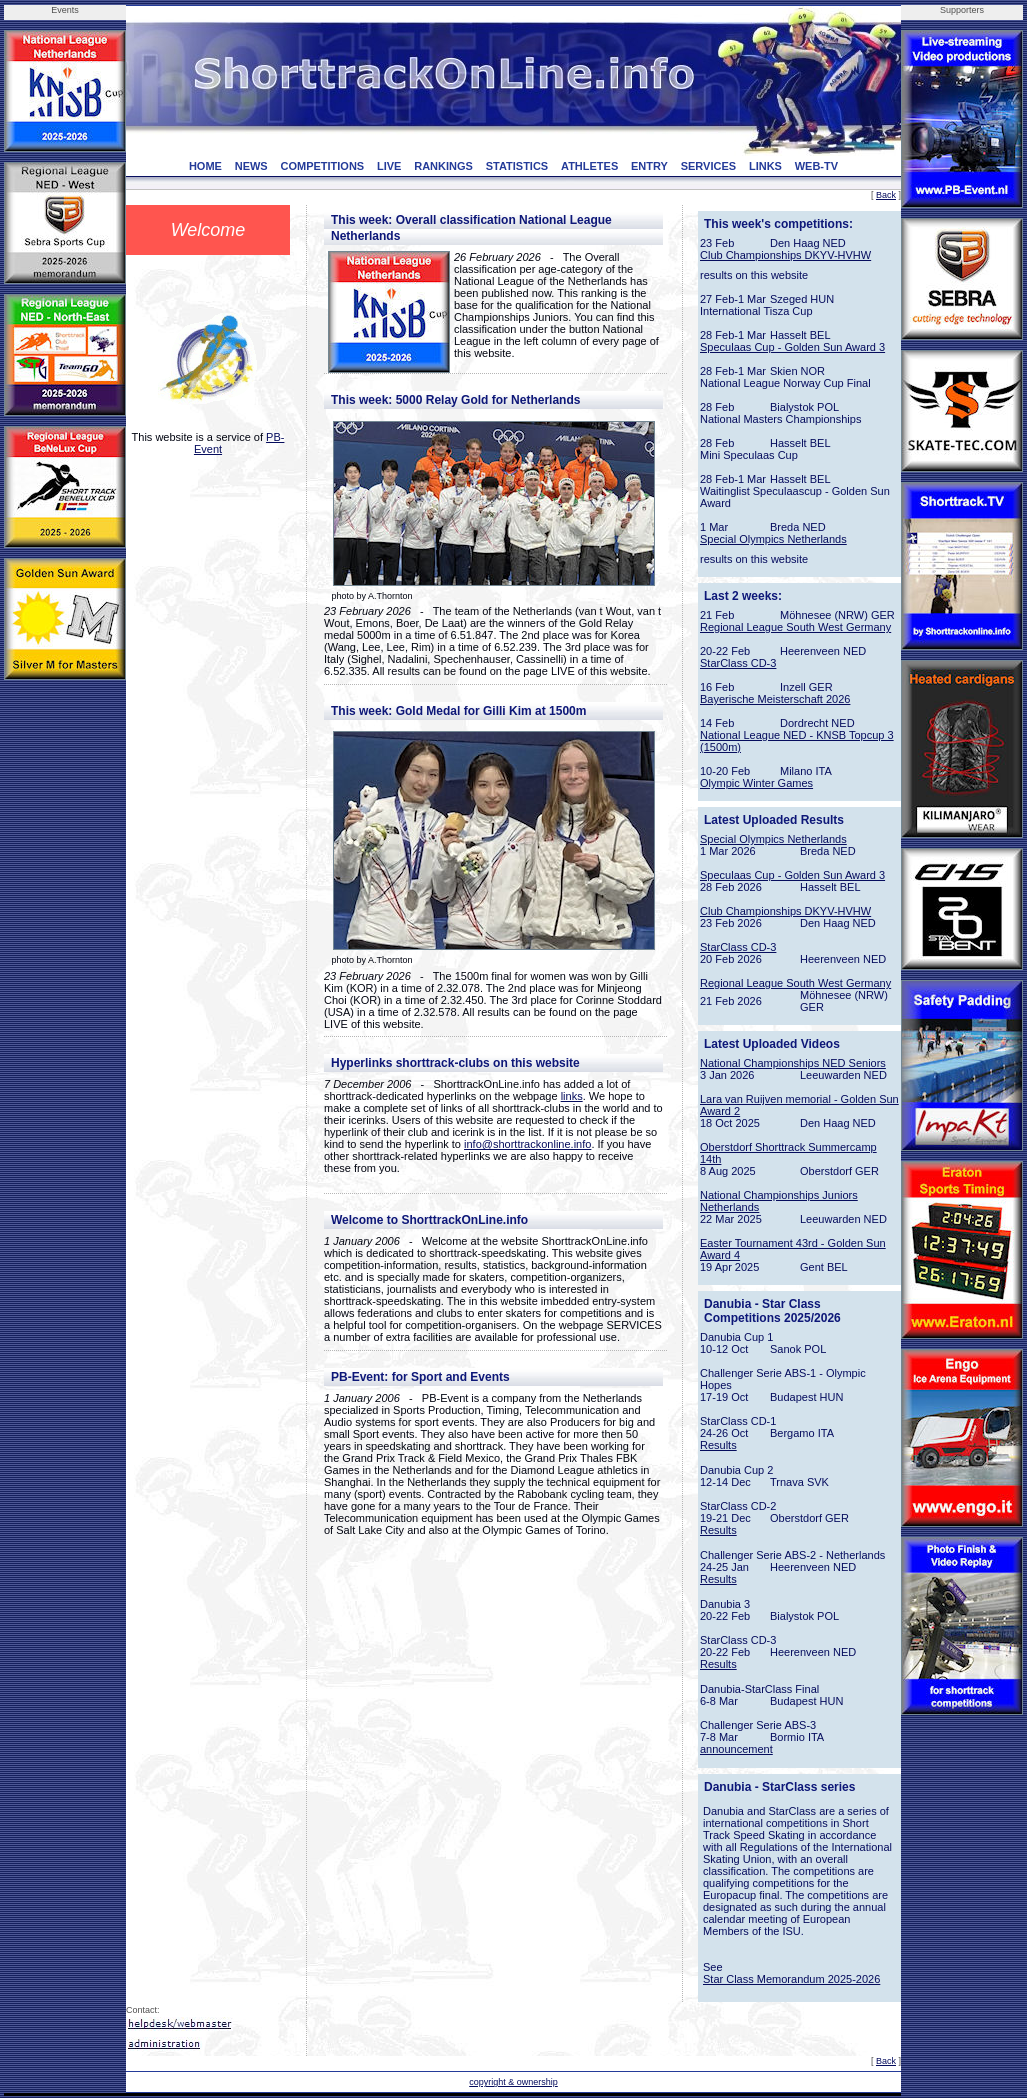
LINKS (765, 166)
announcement (736, 1749)
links (572, 1096)
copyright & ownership (513, 2082)
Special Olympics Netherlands (773, 539)
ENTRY (649, 166)
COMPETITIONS (322, 166)
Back (886, 195)
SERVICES (708, 166)
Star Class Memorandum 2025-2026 (791, 1979)
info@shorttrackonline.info (527, 1144)
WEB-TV (816, 166)
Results (718, 1445)
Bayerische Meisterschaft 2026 (775, 699)
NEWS (251, 166)
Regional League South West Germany (795, 627)
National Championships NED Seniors (793, 1063)
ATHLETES (589, 166)
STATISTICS (517, 166)
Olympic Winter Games (756, 783)
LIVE (389, 166)
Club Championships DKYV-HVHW (785, 255)
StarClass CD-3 (738, 663)
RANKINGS (443, 166)
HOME (205, 166)
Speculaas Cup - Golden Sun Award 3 (792, 347)
